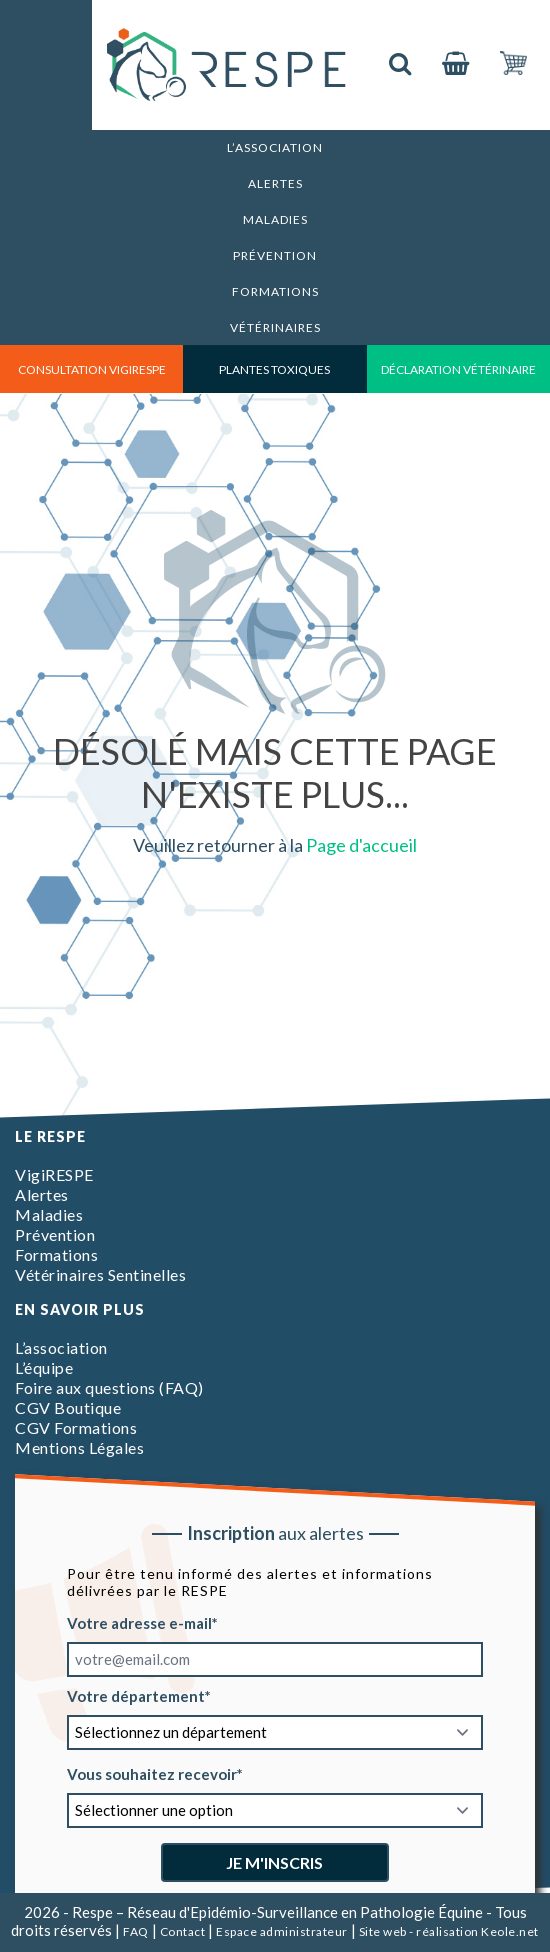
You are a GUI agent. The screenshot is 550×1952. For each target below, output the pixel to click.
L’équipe (44, 1367)
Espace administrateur (282, 1931)
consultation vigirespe (92, 369)
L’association (275, 147)
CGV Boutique (68, 1407)
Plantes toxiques (274, 369)
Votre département (136, 1696)
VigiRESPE (54, 1174)
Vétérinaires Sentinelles (100, 1274)
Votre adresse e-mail (139, 1623)
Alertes (275, 183)
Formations (275, 291)
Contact (183, 1931)
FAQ (136, 1931)
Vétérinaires (275, 327)
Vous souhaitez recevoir (152, 1774)
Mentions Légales (79, 1447)
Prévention (275, 255)
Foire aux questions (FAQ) (109, 1387)
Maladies (275, 219)
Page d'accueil (361, 845)
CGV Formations (76, 1427)
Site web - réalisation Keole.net (449, 1931)
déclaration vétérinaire (458, 369)
